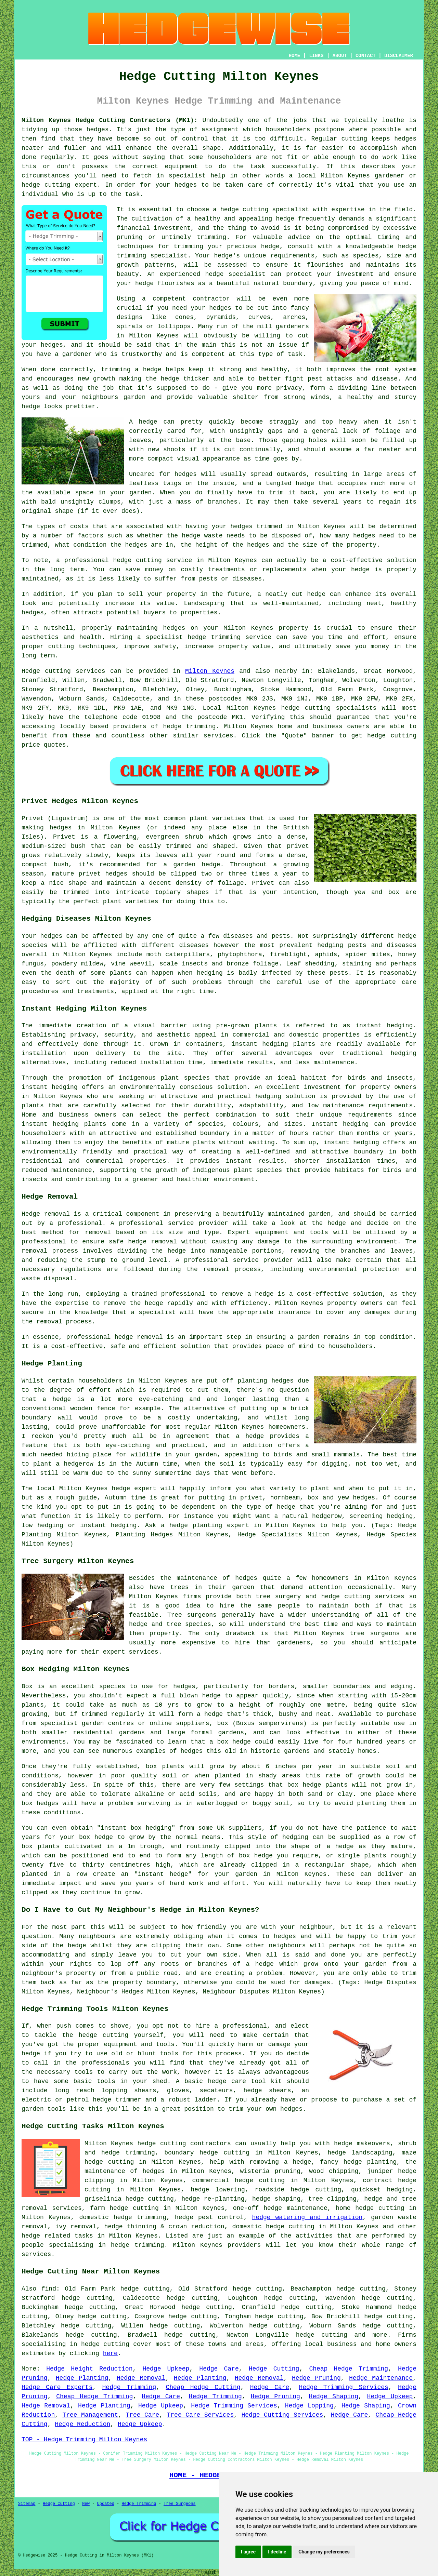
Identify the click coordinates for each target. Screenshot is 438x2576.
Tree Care (142, 2415)
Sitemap (26, 2503)
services (218, 735)
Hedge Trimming (129, 2387)
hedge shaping (276, 2198)
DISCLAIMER (398, 55)
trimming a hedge (131, 369)
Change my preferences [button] (323, 2551)
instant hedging (259, 1044)
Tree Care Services (200, 2415)
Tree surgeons (192, 1615)
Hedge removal (46, 1214)
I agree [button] (248, 2551)
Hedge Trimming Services (343, 2387)
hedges (184, 1686)
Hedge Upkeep (165, 2368)
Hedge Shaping (333, 2396)
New (86, 2503)
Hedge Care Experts (57, 2387)
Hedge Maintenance (381, 2378)
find (48, 2288)
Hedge (31, 671)
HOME (294, 55)
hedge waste (202, 535)
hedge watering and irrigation (307, 2217)
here (110, 2353)
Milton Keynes (209, 671)
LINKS (316, 55)
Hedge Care (219, 2368)
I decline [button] (277, 2551)
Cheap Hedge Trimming (348, 2368)
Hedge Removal (141, 2378)
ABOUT (340, 55)
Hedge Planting (82, 2378)
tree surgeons (375, 1633)
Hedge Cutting (274, 2368)
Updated (105, 2503)
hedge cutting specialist (264, 209)
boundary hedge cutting (206, 2152)
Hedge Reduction (82, 2424)
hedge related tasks (57, 2235)
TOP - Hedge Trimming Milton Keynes (84, 2439)
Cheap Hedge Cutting (203, 2387)
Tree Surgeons (180, 2503)
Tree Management (90, 2415)
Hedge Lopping (309, 2405)
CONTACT (366, 55)
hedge (407, 246)
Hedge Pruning (316, 2378)
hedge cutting (134, 2208)
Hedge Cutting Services (282, 2415)
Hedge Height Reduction (89, 2368)
